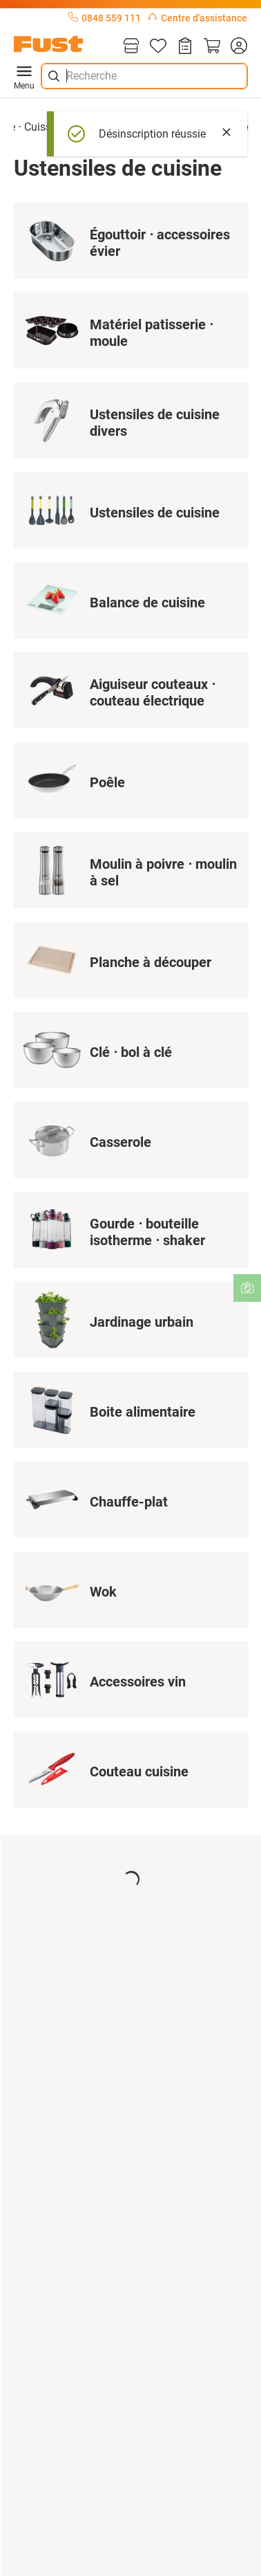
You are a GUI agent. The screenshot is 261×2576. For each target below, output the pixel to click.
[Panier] (212, 46)
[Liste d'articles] (158, 46)
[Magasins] (131, 46)
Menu (24, 76)
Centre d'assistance (197, 18)
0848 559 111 (104, 18)
